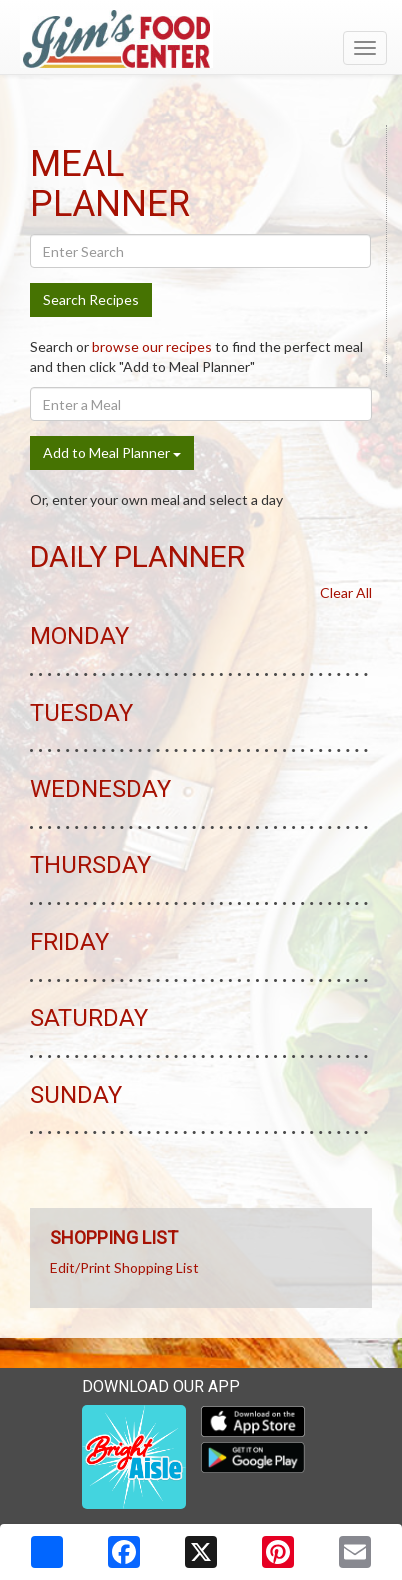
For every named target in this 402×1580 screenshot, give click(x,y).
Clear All (346, 592)
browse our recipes (152, 346)
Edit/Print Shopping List (124, 1267)
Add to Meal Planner (112, 452)
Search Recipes (91, 299)
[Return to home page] (201, 39)
